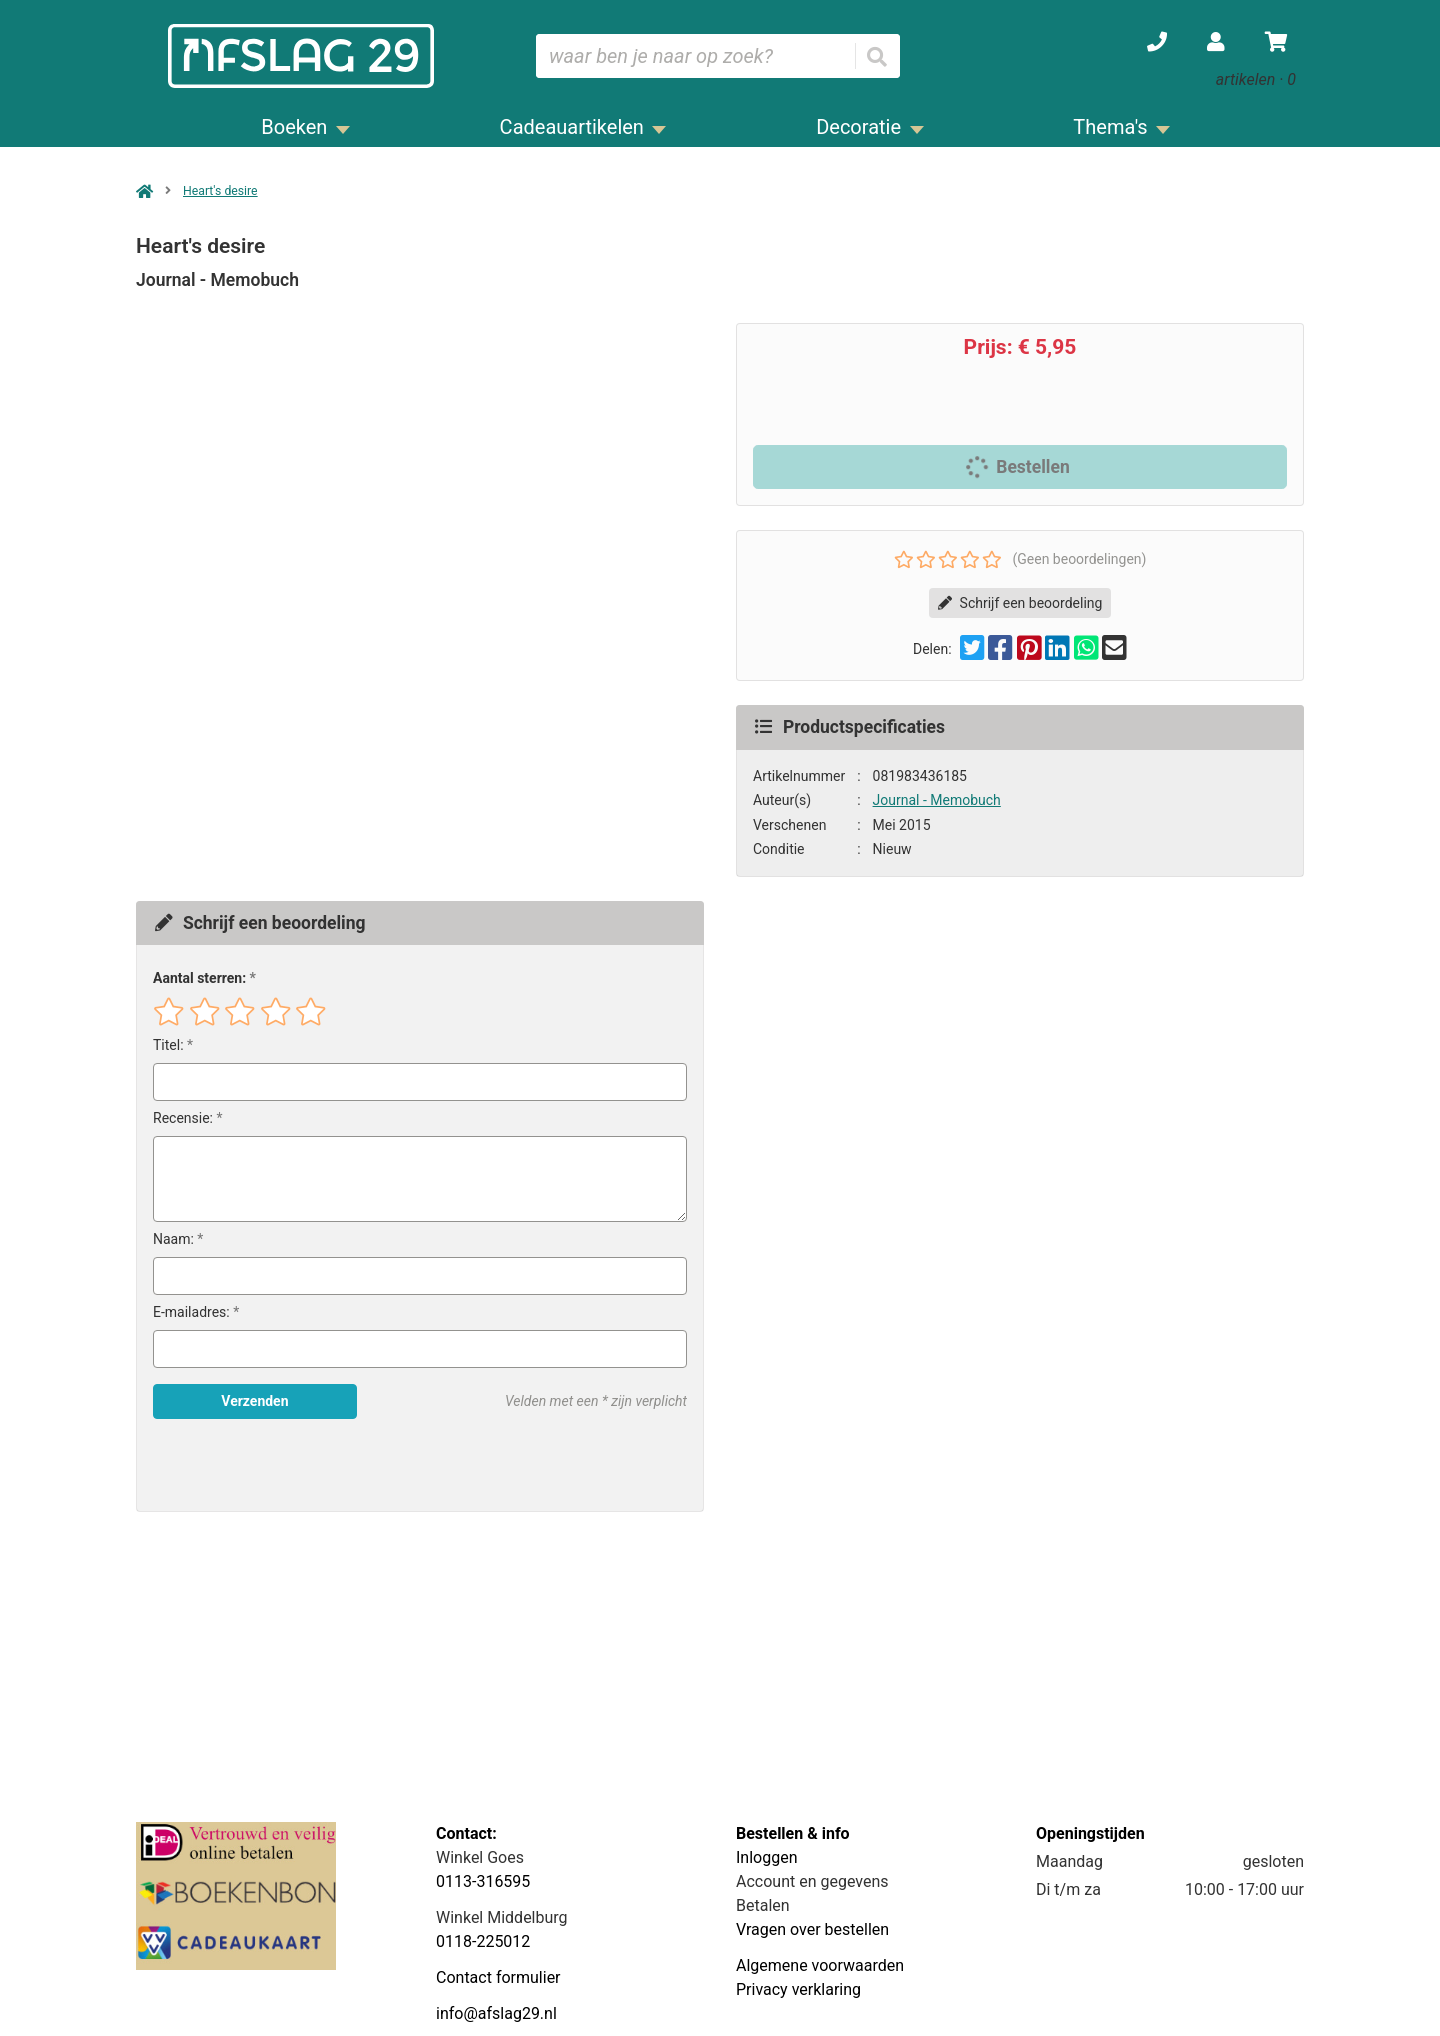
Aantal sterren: (199, 978)
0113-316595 (483, 1881)
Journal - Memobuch (937, 800)
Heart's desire (220, 191)
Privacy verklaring (798, 1989)
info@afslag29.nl (496, 2013)
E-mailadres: (191, 1312)
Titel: (168, 1045)
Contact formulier (498, 1977)
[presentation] (281, 1465)
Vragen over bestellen (812, 1929)
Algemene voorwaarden (820, 1965)
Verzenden (254, 1401)
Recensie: (183, 1118)
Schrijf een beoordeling (1020, 603)
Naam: (173, 1239)
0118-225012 (483, 1941)
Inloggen (767, 1857)
